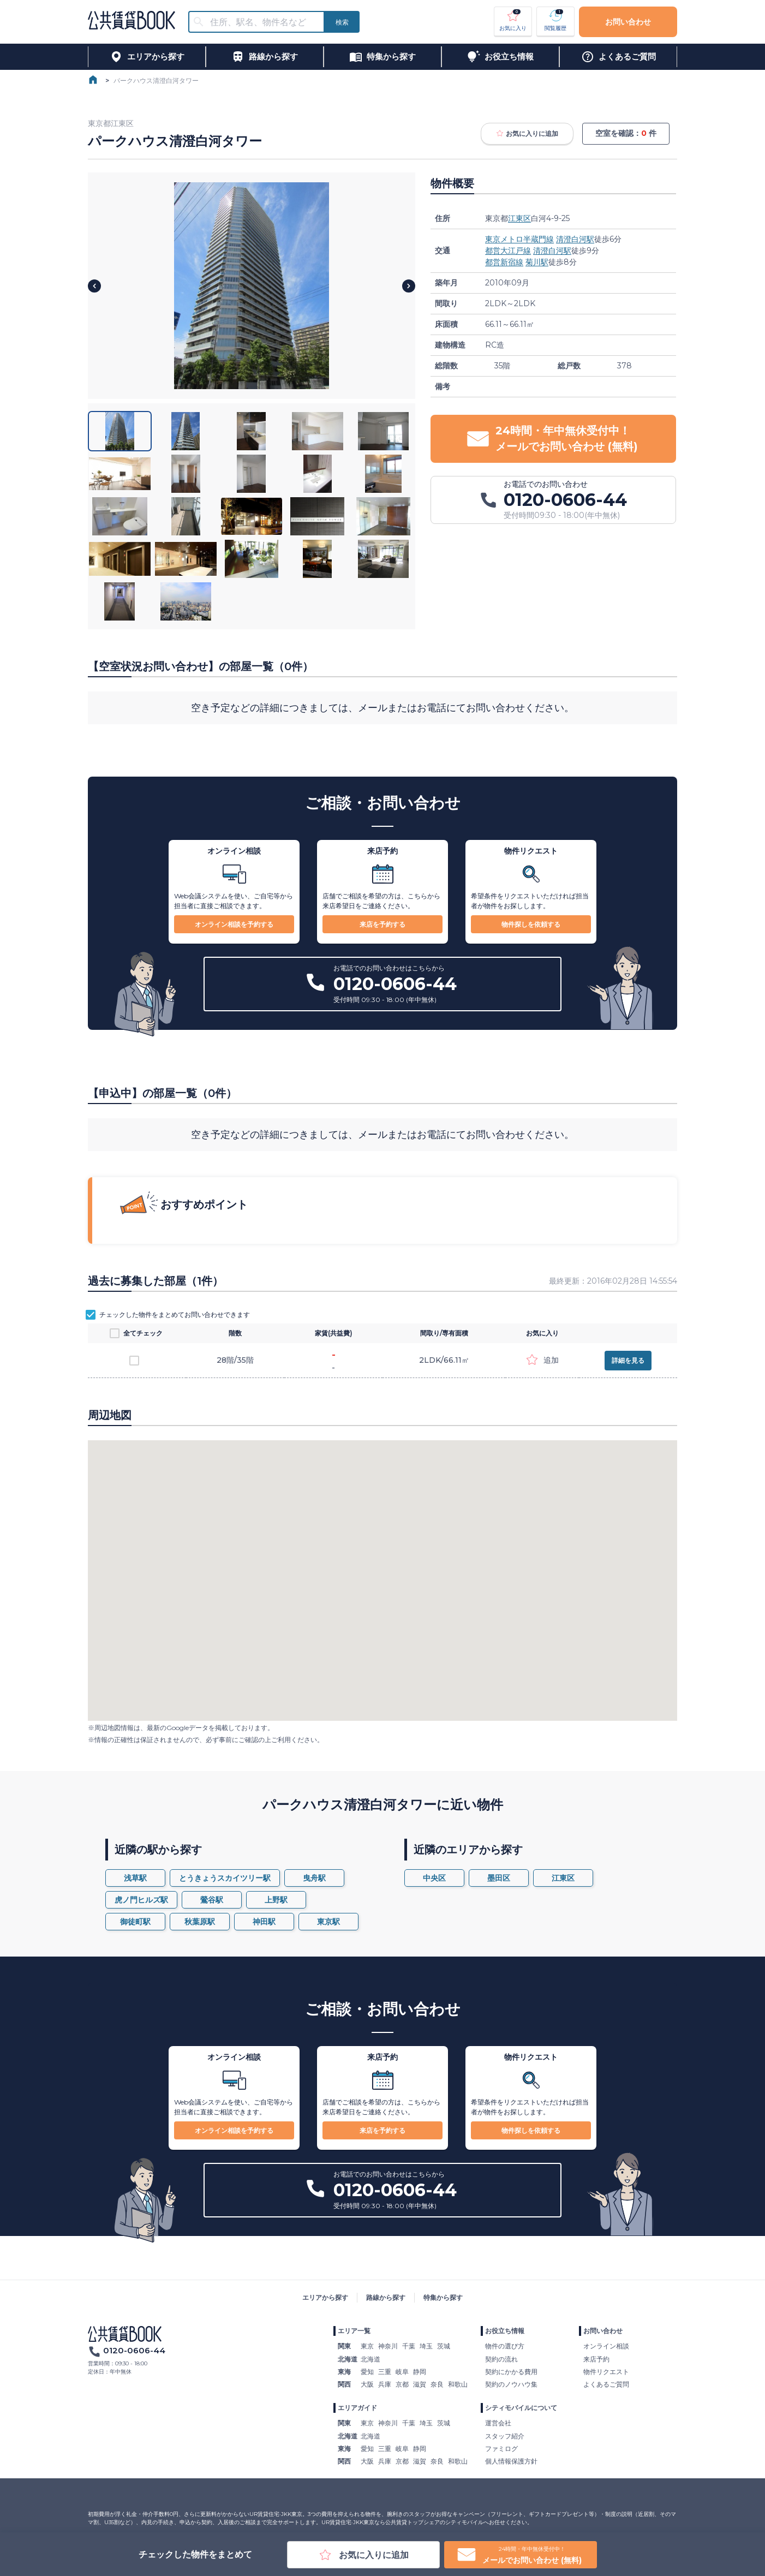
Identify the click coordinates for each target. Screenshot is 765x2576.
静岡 (419, 2372)
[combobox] (263, 22)
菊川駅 (536, 262)
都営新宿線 (504, 262)
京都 (402, 2384)
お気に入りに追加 (527, 133)
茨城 (443, 2346)
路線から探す (385, 2297)
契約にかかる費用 (511, 2372)
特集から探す (443, 2297)
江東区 (519, 218)
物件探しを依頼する (531, 924)
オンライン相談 (606, 2346)
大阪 (367, 2384)
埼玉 (426, 2346)
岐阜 (402, 2372)
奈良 (437, 2384)
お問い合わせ (628, 22)
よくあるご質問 (606, 2384)
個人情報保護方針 (511, 2461)
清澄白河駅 (575, 239)
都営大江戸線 (508, 250)
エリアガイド (357, 2408)
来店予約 (596, 2359)
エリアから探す (325, 2297)
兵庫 (384, 2384)
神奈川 (388, 2346)
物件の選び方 (504, 2346)
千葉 (408, 2346)
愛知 (367, 2372)
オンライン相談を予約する (234, 924)
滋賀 (419, 2384)
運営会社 (498, 2423)
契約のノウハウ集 (511, 2384)
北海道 (370, 2359)
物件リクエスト (606, 2372)
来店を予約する (382, 924)
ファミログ (501, 2448)
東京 (367, 2346)
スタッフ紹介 (504, 2436)
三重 (384, 2372)
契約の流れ (501, 2359)
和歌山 (458, 2384)
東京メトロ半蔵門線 (519, 239)
